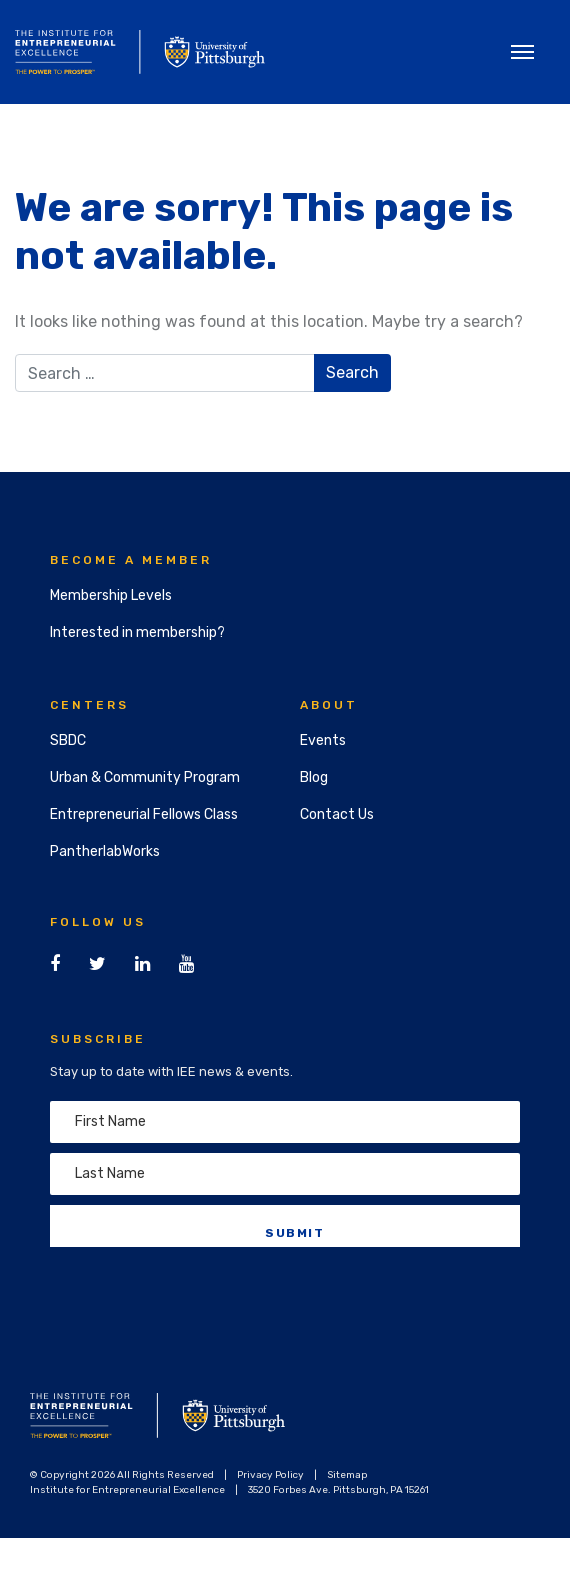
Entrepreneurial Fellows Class (144, 814)
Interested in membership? (137, 632)
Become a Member (131, 560)
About (329, 705)
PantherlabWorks (105, 851)
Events (323, 740)
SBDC (68, 740)
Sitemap (347, 1475)
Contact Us (337, 814)
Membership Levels (111, 595)
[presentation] (202, 1296)
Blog (314, 777)
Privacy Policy (270, 1475)
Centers (89, 705)
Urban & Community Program (145, 777)
